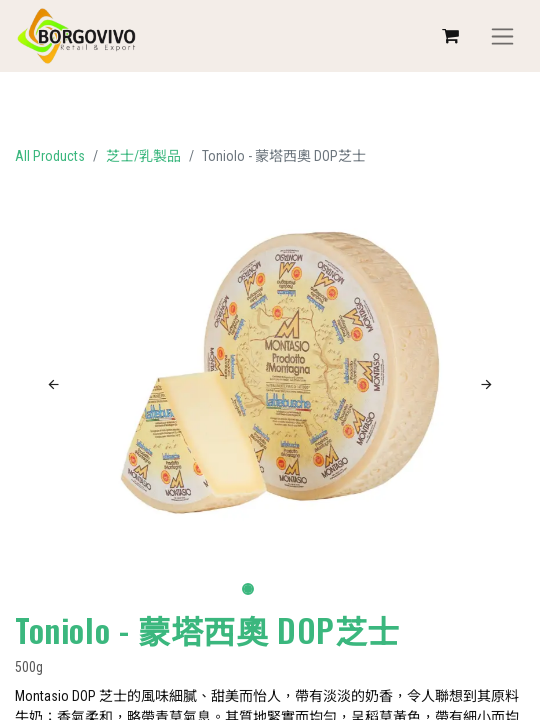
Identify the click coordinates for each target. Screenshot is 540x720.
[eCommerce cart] (450, 36)
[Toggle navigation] (502, 36)
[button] (53, 385)
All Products (50, 156)
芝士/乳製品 (143, 156)
